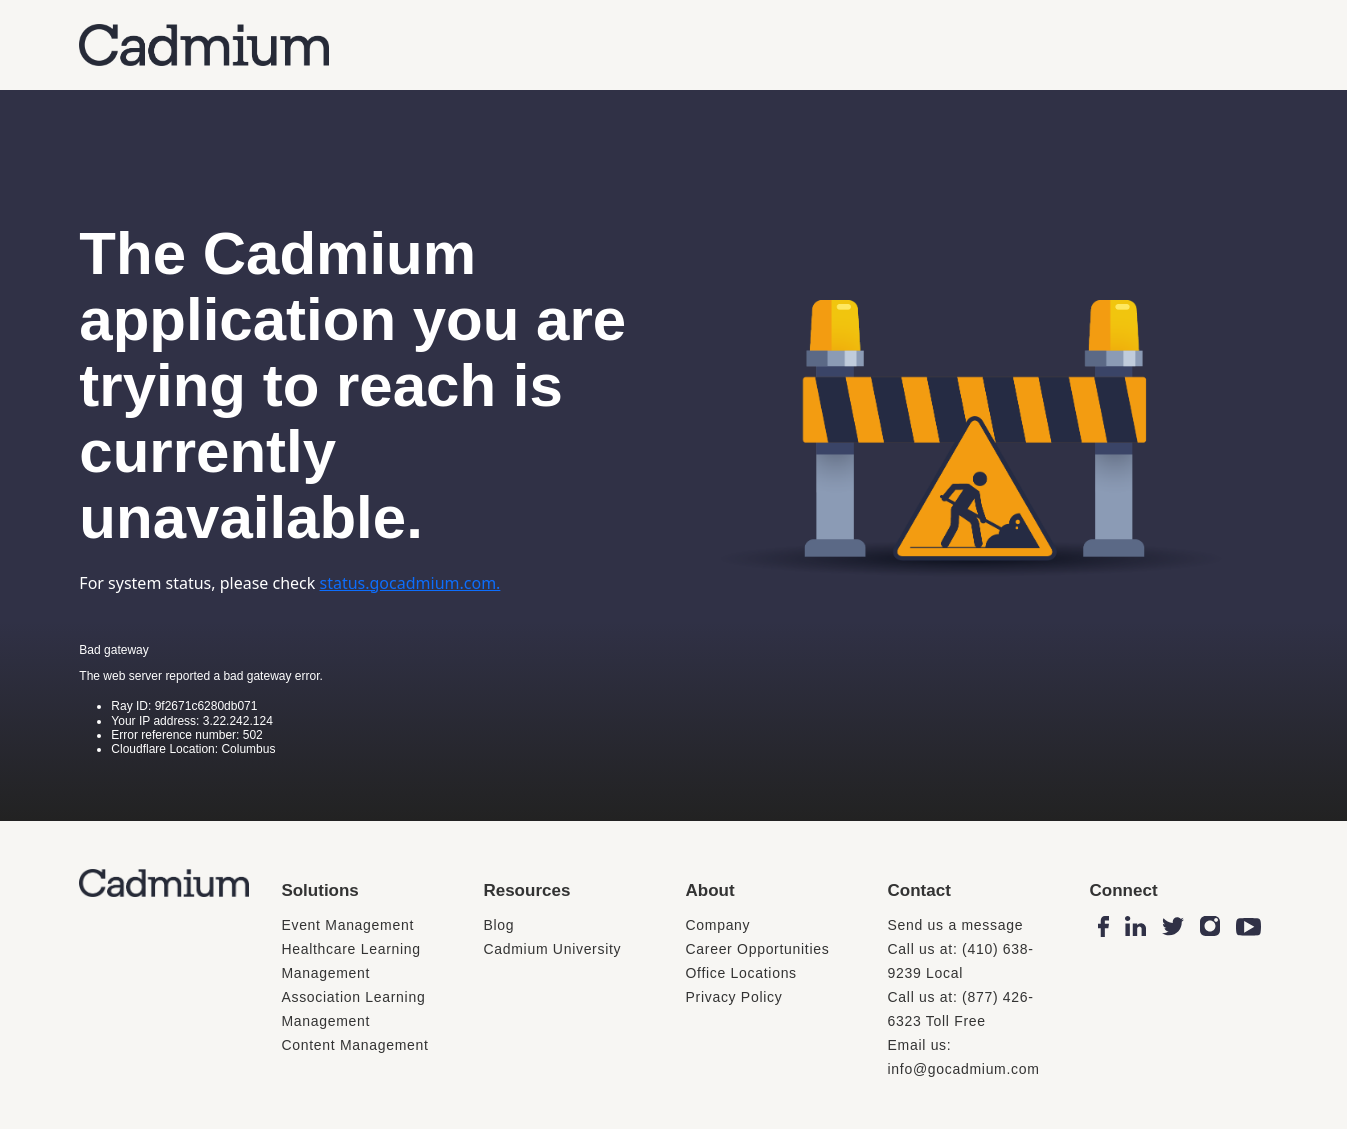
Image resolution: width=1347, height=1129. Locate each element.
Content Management (354, 1045)
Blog (498, 925)
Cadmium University (552, 949)
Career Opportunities (757, 949)
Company (717, 925)
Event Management (347, 925)
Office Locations (740, 973)
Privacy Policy (733, 997)
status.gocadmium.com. (410, 583)
